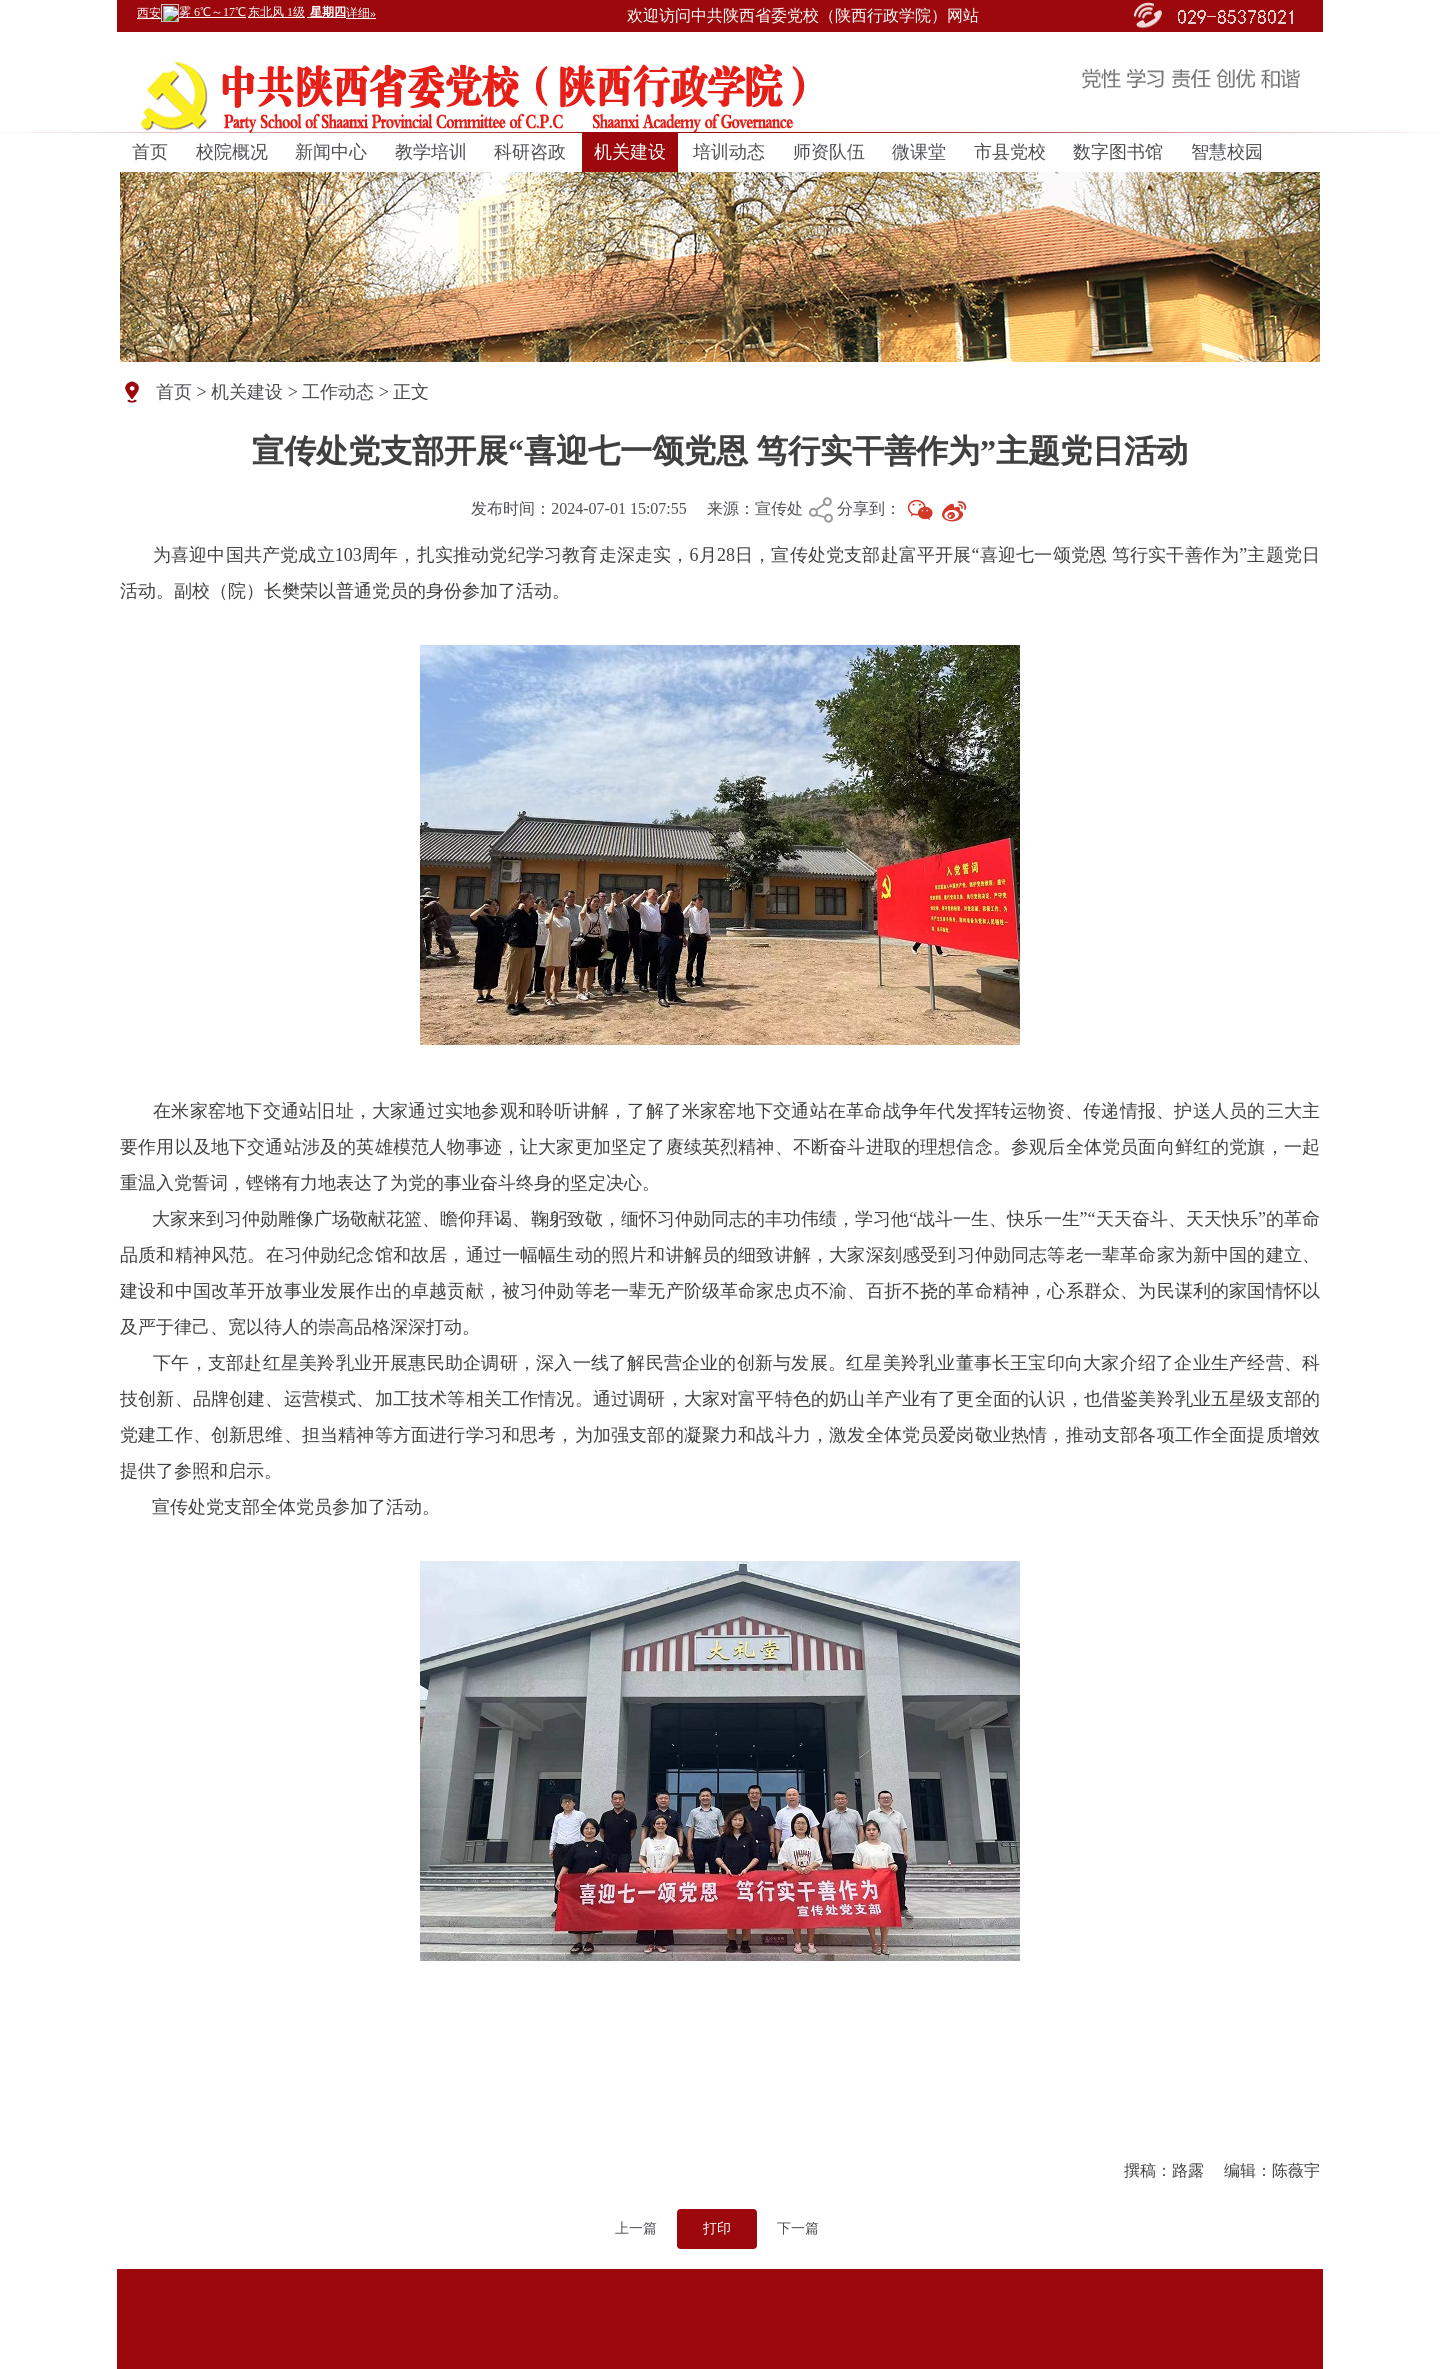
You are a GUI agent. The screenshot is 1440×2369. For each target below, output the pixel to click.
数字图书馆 (1118, 152)
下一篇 (798, 2228)
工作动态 (338, 392)
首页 (150, 152)
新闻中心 (331, 152)
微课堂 (919, 152)
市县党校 (1010, 152)
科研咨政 (530, 152)
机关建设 (630, 152)
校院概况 (232, 152)
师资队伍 (829, 152)
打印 (717, 2228)
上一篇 (636, 2228)
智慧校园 (1227, 152)
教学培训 (431, 152)
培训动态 (729, 152)
